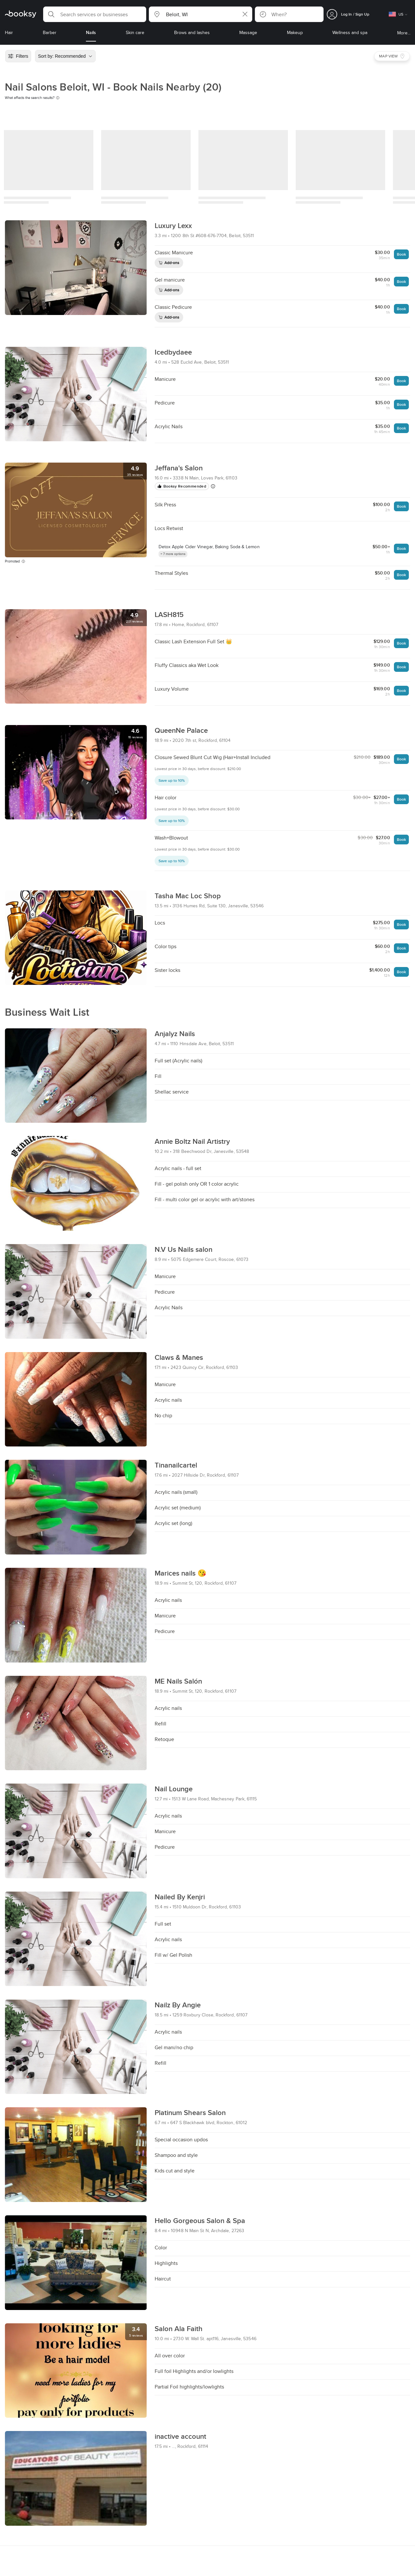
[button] (94, 14)
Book (401, 254)
